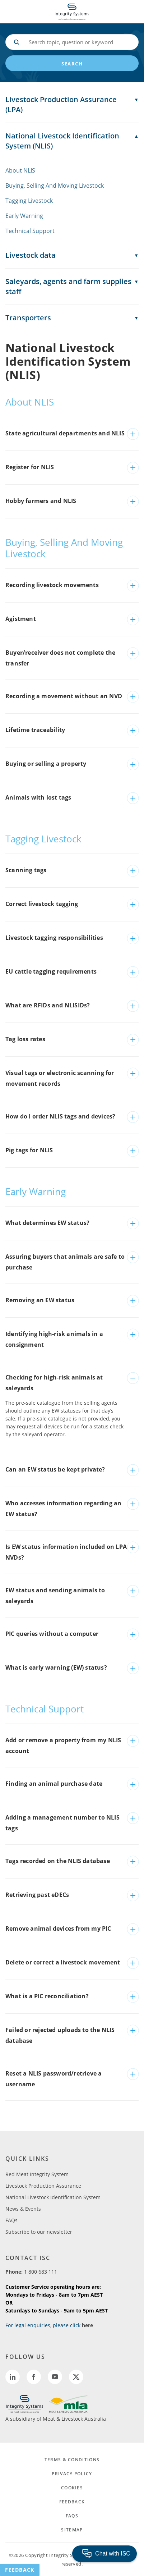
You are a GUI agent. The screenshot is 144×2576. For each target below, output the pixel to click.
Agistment (20, 619)
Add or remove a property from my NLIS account (63, 1745)
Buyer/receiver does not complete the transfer (60, 658)
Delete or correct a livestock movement (62, 1962)
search (72, 63)
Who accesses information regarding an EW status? (63, 1508)
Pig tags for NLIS (29, 1150)
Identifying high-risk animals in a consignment (54, 1339)
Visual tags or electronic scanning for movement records (59, 1078)
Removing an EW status (39, 1300)
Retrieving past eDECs (37, 1895)
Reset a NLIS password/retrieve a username (53, 2078)
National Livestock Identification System (53, 2197)
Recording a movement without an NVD (63, 696)
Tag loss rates (25, 1039)
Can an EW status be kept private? (55, 1469)
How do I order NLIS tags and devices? (60, 1116)
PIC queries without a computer (51, 1634)
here (87, 2325)
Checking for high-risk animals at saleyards (54, 1382)
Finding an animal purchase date (53, 1784)
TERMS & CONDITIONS (72, 2460)
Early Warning (24, 216)
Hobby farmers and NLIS (40, 501)
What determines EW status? (47, 1223)
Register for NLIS (29, 467)
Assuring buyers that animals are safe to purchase (65, 1262)
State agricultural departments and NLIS (65, 433)
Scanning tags (26, 870)
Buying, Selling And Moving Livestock (54, 185)
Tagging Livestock (29, 201)
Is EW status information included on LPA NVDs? (66, 1552)
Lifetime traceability (35, 730)
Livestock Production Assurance (43, 2185)
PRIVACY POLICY (72, 2474)
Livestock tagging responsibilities (54, 938)
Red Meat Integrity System (37, 2174)
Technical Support (30, 231)
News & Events (23, 2208)
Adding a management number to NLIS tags (62, 1822)
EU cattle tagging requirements (51, 971)
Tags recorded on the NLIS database (57, 1861)
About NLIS (20, 170)
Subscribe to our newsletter (38, 2231)
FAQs (11, 2220)
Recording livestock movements (52, 585)
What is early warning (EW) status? (56, 1667)
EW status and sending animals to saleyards (55, 1595)
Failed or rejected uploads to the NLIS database (60, 2035)
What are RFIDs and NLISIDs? (47, 1005)
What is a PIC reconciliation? (47, 1996)
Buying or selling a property (46, 764)
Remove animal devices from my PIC (58, 1928)
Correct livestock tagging (41, 904)
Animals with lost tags (38, 797)
